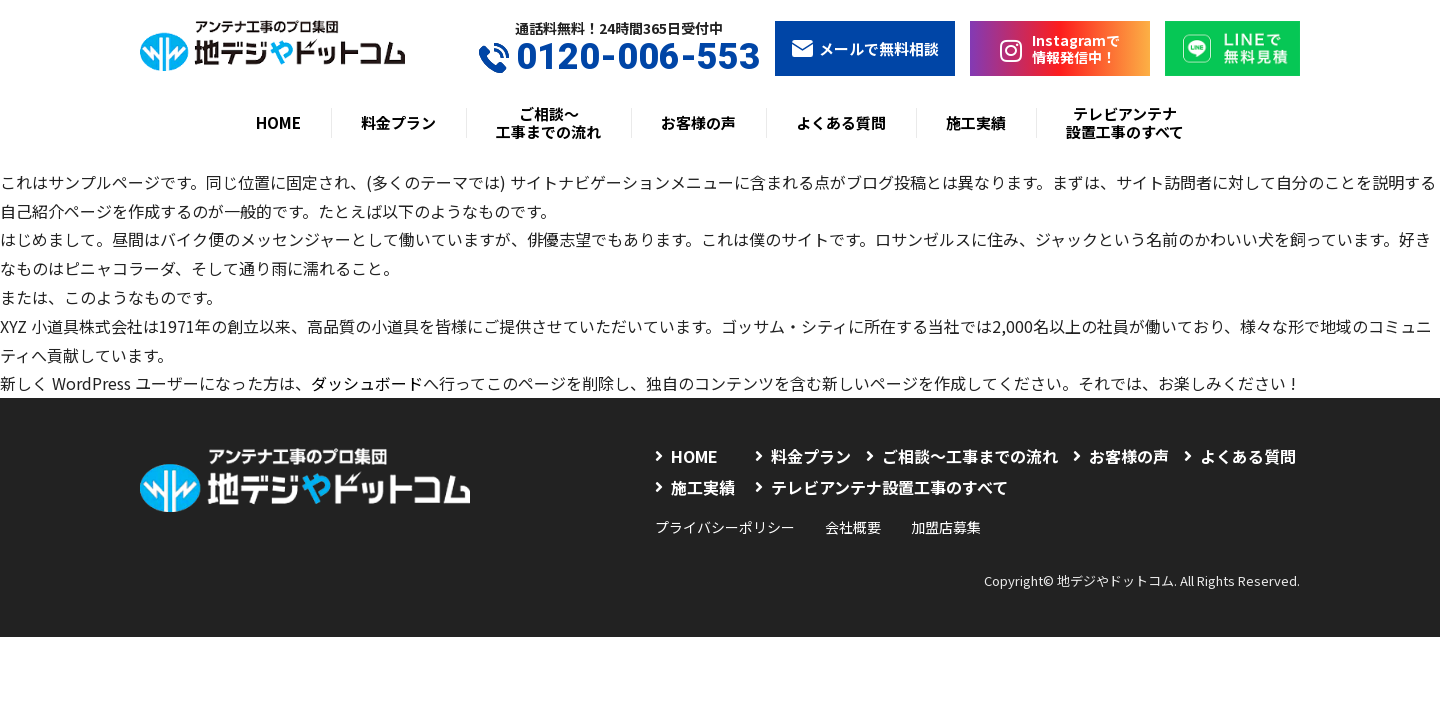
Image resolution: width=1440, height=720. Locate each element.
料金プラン (398, 122)
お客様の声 (698, 122)
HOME (278, 122)
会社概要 (853, 527)
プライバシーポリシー (725, 527)
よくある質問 (841, 122)
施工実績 (976, 122)
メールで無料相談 (865, 48)
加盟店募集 (946, 527)
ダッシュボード (367, 383)
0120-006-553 (619, 57)
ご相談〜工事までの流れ (548, 122)
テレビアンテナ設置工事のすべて (1125, 122)
